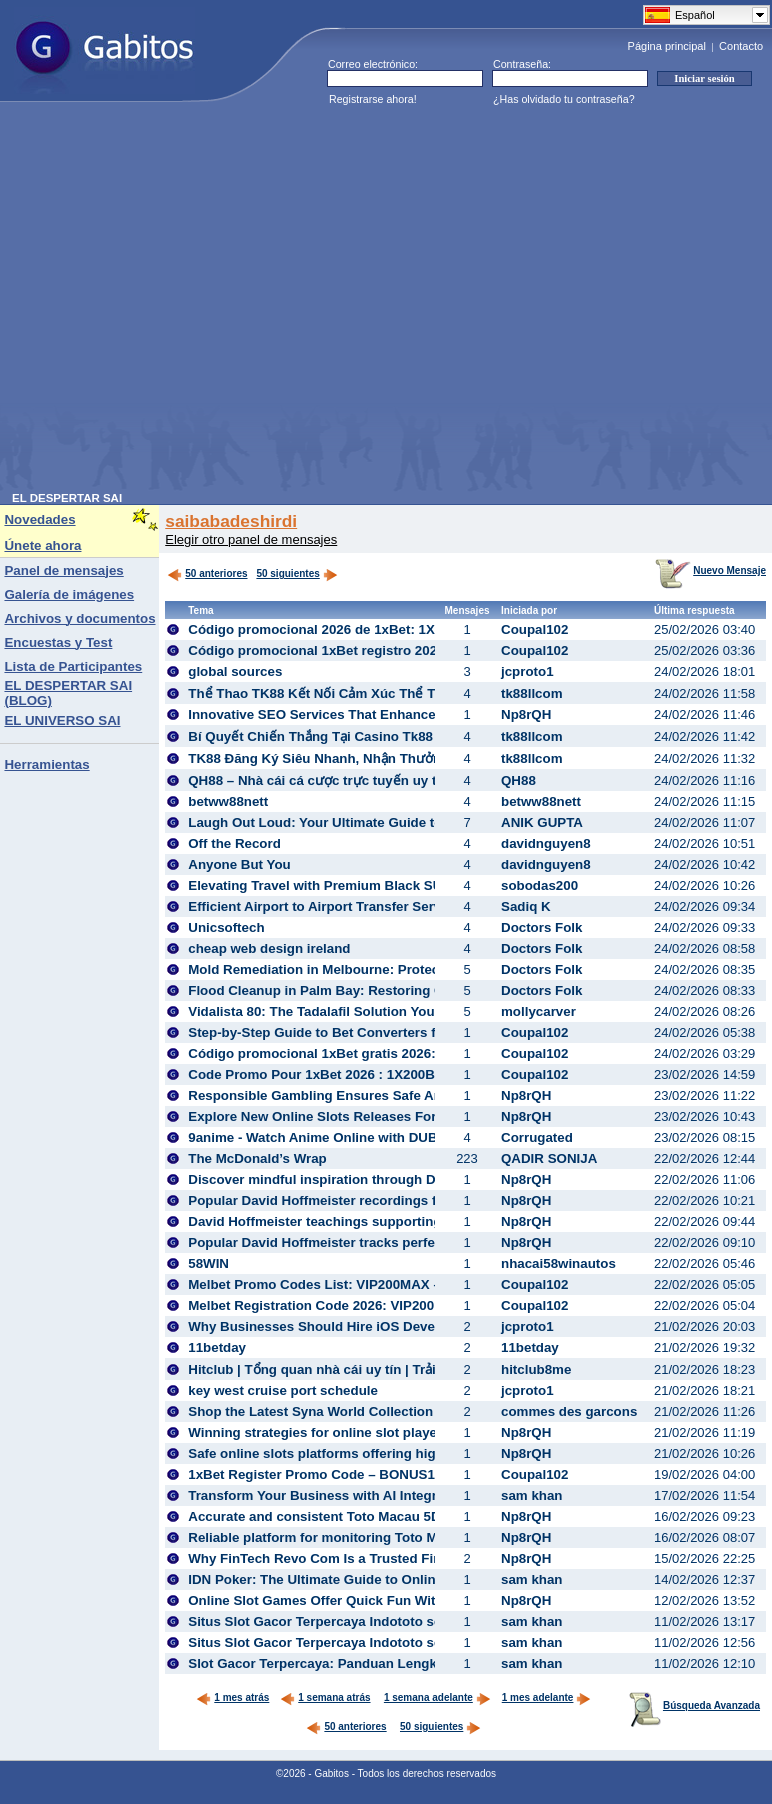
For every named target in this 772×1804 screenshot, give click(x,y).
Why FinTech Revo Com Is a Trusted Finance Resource (362, 1558)
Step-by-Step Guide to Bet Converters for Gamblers (351, 1032)
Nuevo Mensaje (710, 570)
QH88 (518, 780)
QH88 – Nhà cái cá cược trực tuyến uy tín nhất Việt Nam (364, 780)
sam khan (532, 1495)
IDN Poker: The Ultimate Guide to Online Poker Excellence (372, 1579)
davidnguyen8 (546, 843)
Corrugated (537, 1137)
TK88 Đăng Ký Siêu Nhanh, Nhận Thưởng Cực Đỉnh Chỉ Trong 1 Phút (404, 758)
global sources (235, 671)
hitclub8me (536, 1369)
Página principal (667, 46)
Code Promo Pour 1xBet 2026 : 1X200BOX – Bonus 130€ (366, 1074)
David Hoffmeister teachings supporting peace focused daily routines (408, 1221)
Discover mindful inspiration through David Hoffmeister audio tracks (405, 1179)
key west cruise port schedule (283, 1390)
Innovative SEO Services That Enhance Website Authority (370, 714)
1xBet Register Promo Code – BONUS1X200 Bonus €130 (366, 1474)
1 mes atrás (232, 1697)
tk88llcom (532, 693)
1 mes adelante (547, 1697)
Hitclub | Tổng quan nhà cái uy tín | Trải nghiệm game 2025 (373, 1369)
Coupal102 (534, 629)
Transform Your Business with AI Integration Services (357, 1495)
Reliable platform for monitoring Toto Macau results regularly (381, 1537)
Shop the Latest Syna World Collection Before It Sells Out (370, 1411)
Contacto (741, 46)
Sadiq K (526, 906)
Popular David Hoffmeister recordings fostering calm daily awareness (408, 1200)
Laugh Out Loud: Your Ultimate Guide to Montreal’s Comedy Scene (399, 822)
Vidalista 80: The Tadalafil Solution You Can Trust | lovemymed (386, 1011)
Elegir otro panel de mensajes (251, 539)
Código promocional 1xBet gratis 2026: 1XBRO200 (347, 1053)
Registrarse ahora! (373, 99)
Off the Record (234, 843)
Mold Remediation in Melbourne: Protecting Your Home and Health (398, 969)
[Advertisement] (189, 303)
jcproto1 (527, 671)
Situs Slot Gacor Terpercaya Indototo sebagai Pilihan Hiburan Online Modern (431, 1621)
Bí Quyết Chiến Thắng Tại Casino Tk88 (310, 736)
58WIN (208, 1263)
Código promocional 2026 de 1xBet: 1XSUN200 (336, 629)
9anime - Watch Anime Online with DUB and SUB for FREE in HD (392, 1137)
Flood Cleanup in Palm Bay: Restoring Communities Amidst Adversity (409, 990)
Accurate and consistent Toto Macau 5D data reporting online (382, 1516)
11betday (217, 1347)
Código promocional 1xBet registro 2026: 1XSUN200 (353, 650)
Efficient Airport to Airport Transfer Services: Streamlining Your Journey (416, 906)
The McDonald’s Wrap (257, 1158)
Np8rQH (526, 714)
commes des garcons (569, 1411)
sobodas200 (539, 885)
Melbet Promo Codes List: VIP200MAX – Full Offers (349, 1284)
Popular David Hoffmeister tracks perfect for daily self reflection (390, 1242)
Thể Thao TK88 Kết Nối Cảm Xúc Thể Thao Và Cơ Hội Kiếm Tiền (390, 693)
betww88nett (228, 801)
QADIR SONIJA (549, 1158)
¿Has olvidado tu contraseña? (564, 99)
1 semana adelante (437, 1697)
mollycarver (538, 1011)
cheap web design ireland (269, 948)
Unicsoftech (226, 927)
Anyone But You (239, 864)
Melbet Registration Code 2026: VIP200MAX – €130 (348, 1305)
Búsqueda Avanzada (694, 1705)
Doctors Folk (541, 927)
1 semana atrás (325, 1697)
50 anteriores (207, 573)
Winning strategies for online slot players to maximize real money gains (415, 1432)
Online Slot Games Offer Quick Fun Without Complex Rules (376, 1600)
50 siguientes (287, 573)
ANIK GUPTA (542, 822)
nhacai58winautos (558, 1263)
